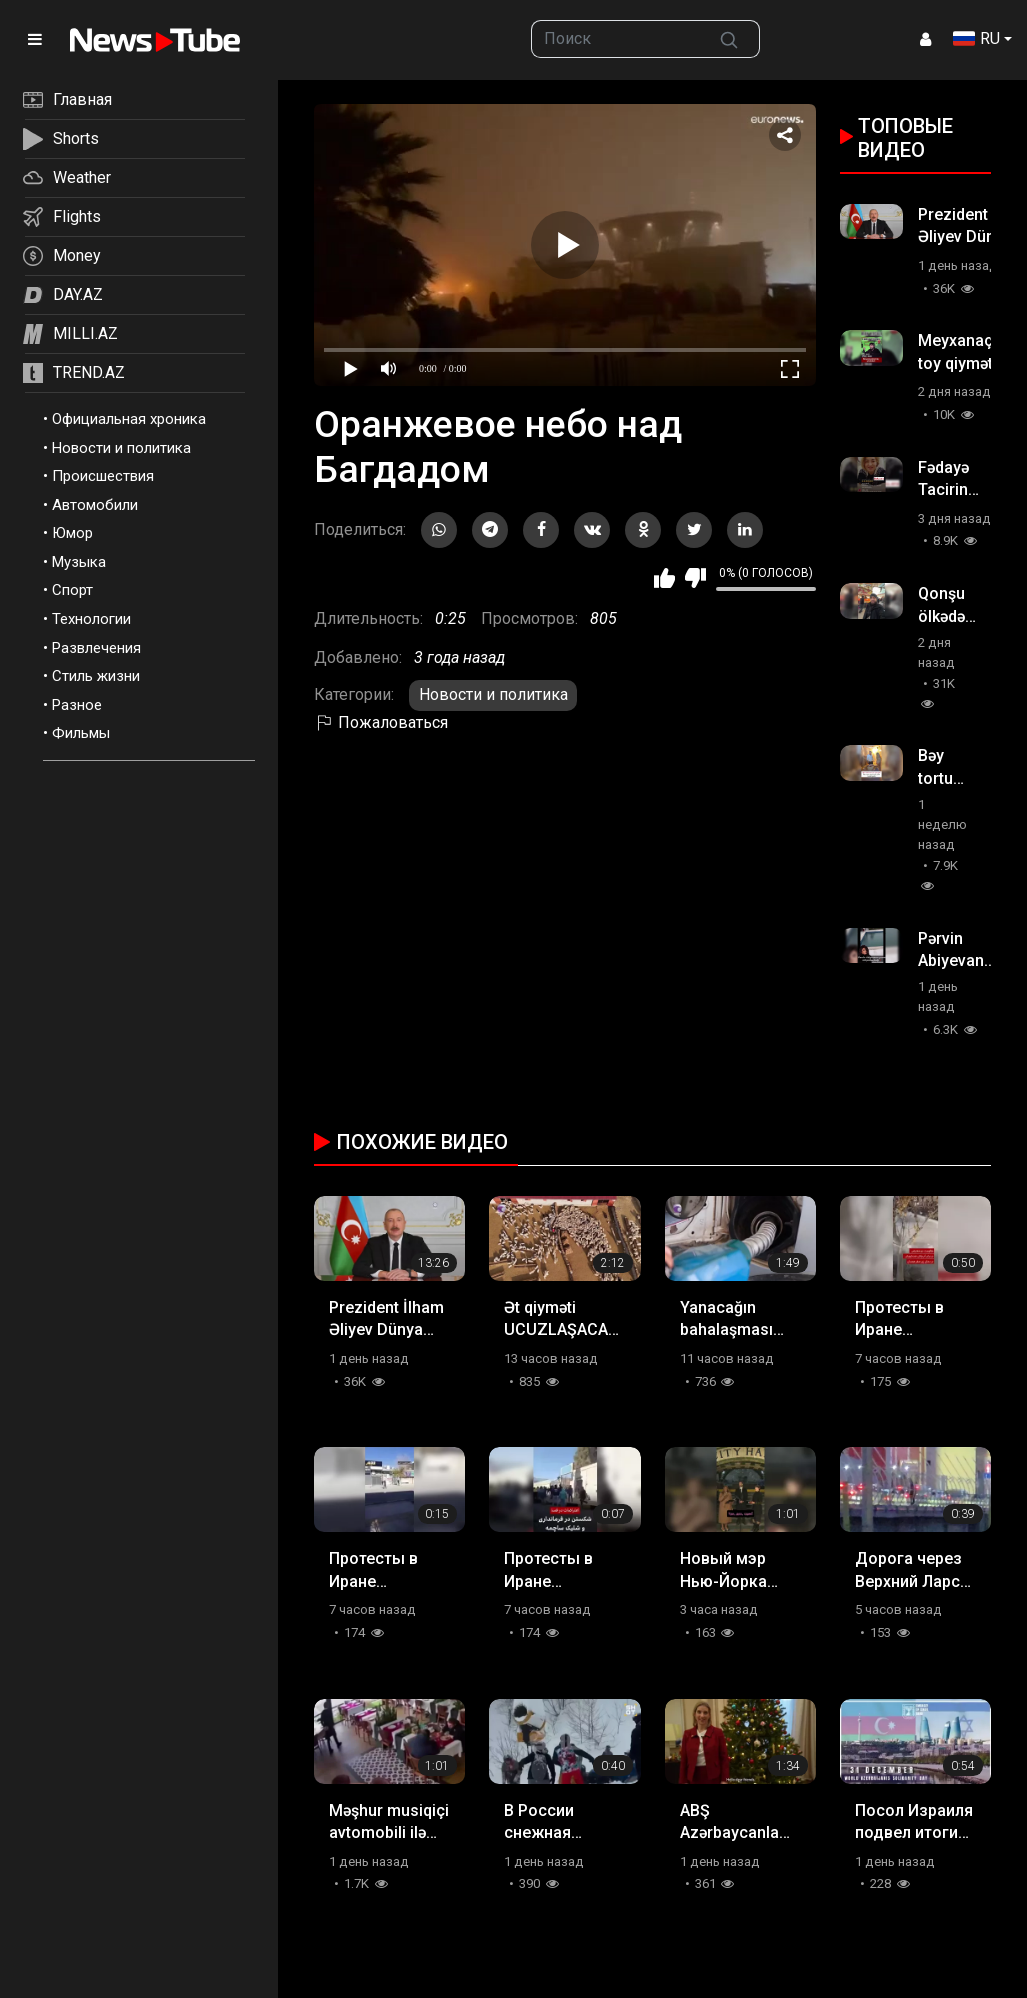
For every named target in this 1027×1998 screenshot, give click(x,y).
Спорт (72, 590)
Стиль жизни (96, 676)
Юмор (72, 533)
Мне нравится (664, 578)
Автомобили (95, 505)
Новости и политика (121, 448)
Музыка (79, 562)
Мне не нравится (695, 578)
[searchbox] (615, 39)
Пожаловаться (381, 722)
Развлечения (96, 648)
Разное (77, 705)
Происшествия (103, 476)
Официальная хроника (129, 419)
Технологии (91, 619)
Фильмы (81, 733)
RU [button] (976, 38)
